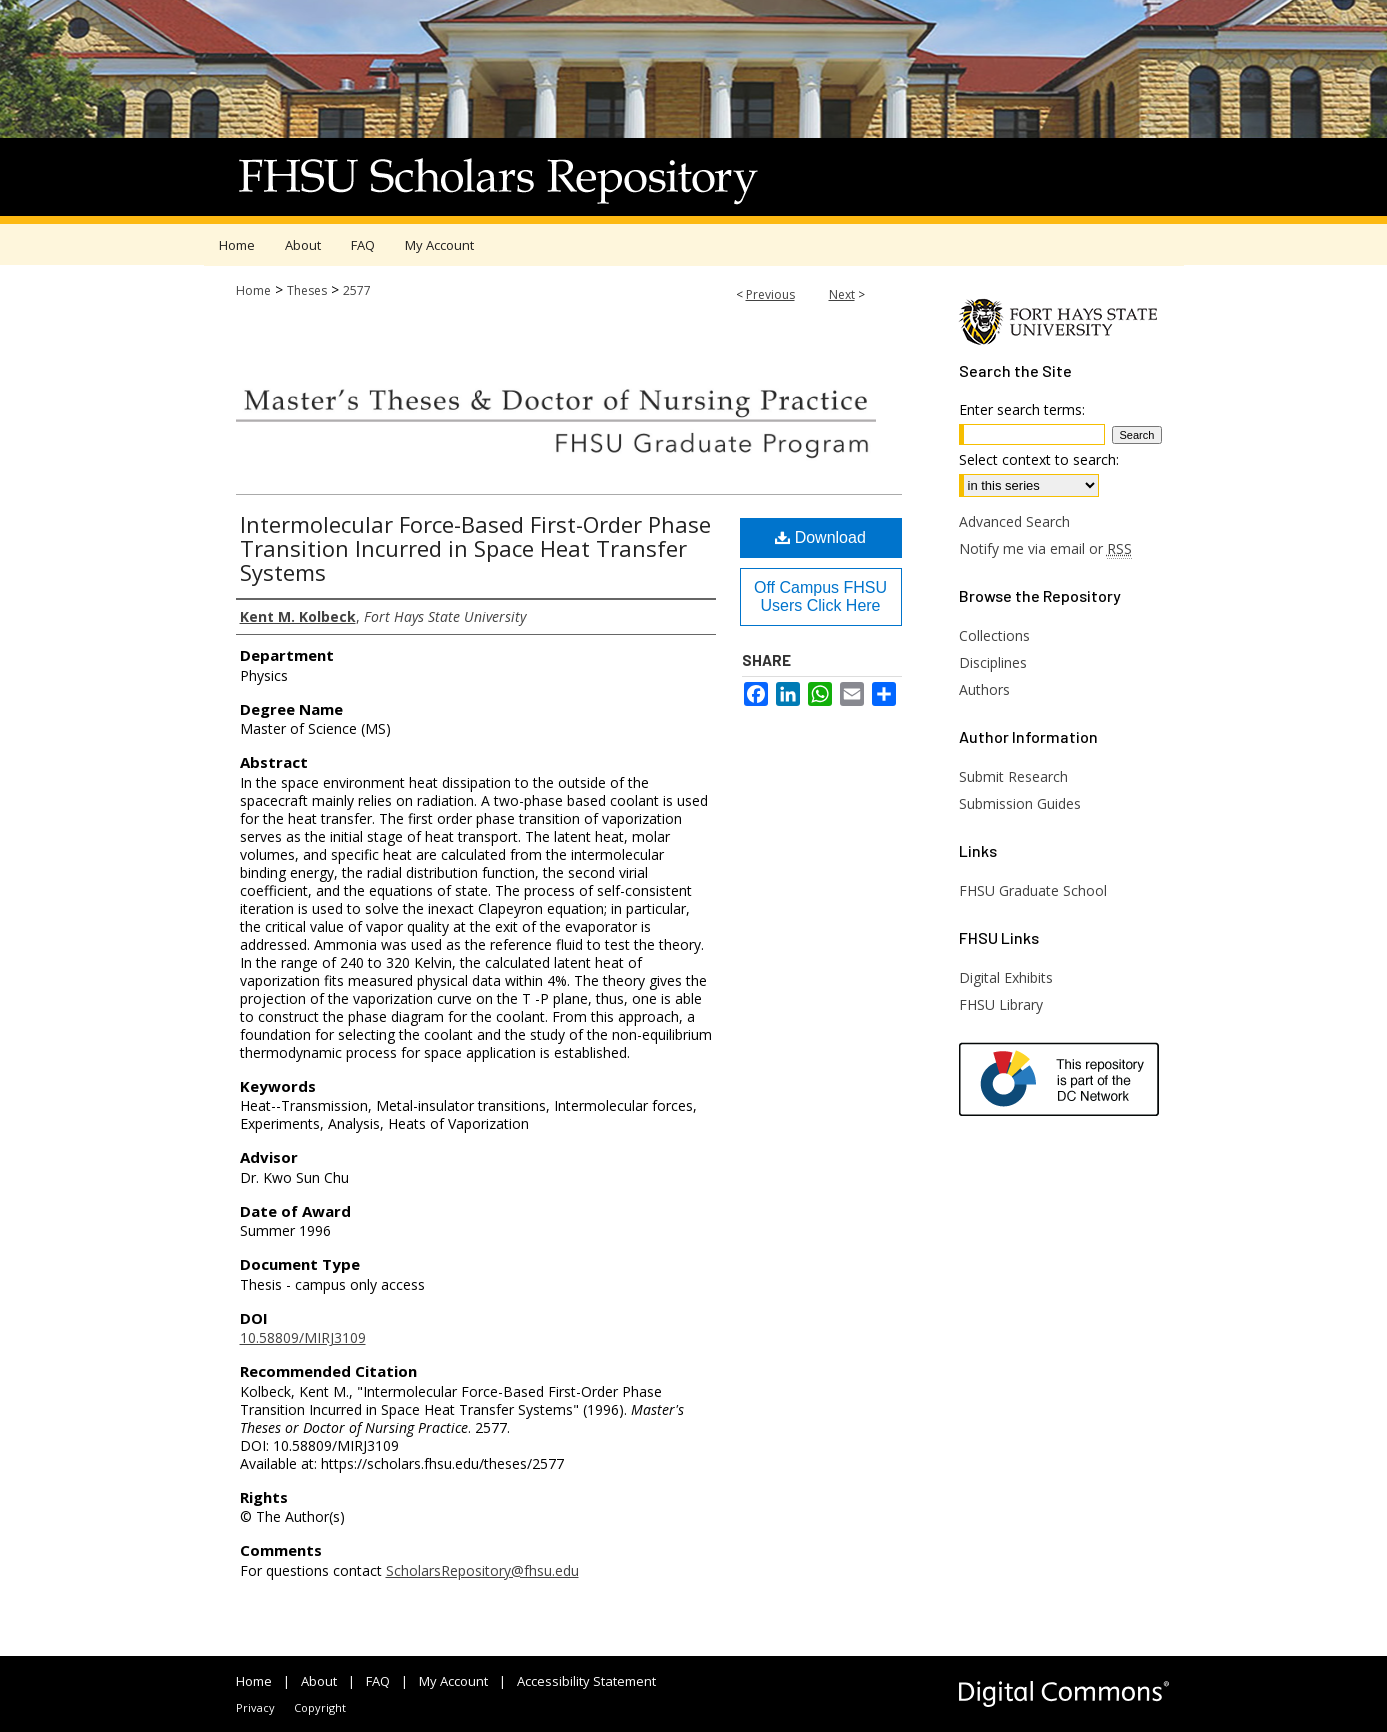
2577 (357, 290)
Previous (770, 294)
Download (820, 537)
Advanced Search (1014, 521)
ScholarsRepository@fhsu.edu (482, 1570)
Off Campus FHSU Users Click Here (820, 596)
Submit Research (1013, 776)
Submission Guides (1020, 803)
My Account (453, 1681)
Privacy (255, 1707)
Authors (984, 689)
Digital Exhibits (1006, 977)
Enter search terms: (1022, 409)
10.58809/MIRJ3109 (303, 1337)
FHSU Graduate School (1033, 890)
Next (842, 294)
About (319, 1681)
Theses (307, 290)
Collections (994, 635)
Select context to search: (1039, 459)
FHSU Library (1001, 1004)
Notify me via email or (1045, 548)
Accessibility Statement (586, 1681)
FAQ (378, 1681)
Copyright (320, 1707)
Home (253, 290)
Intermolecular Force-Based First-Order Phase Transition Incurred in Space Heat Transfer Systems (475, 548)
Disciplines (993, 662)
